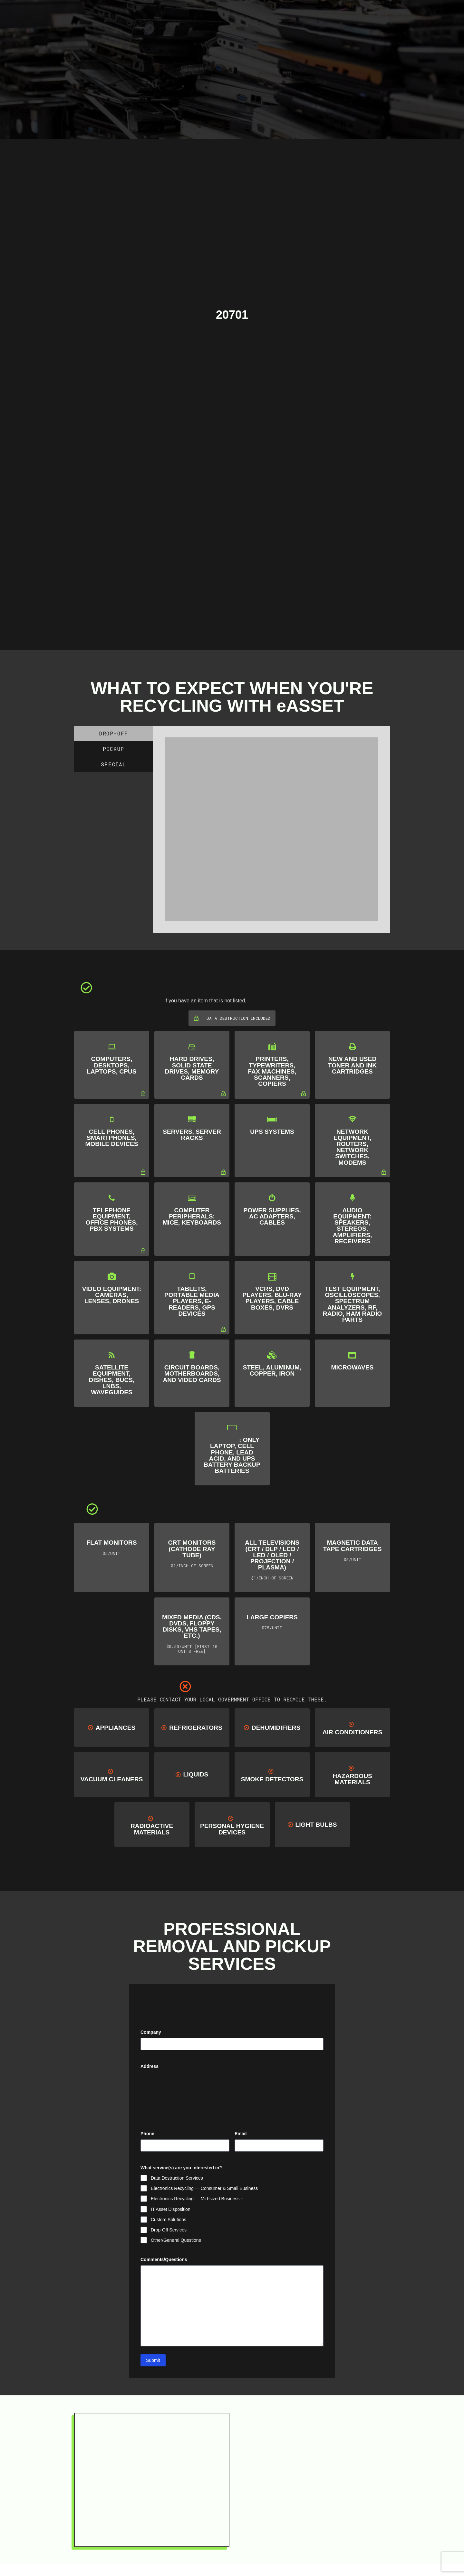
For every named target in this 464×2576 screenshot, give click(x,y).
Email (251, 2134)
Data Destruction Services (177, 2178)
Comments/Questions (163, 2259)
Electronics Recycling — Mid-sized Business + (197, 2198)
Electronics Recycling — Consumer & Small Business (204, 2188)
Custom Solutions (168, 2219)
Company (150, 2032)
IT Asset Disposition (170, 2209)
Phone (147, 2133)
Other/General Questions (176, 2240)
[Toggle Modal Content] (201, 12)
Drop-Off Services (169, 2229)
